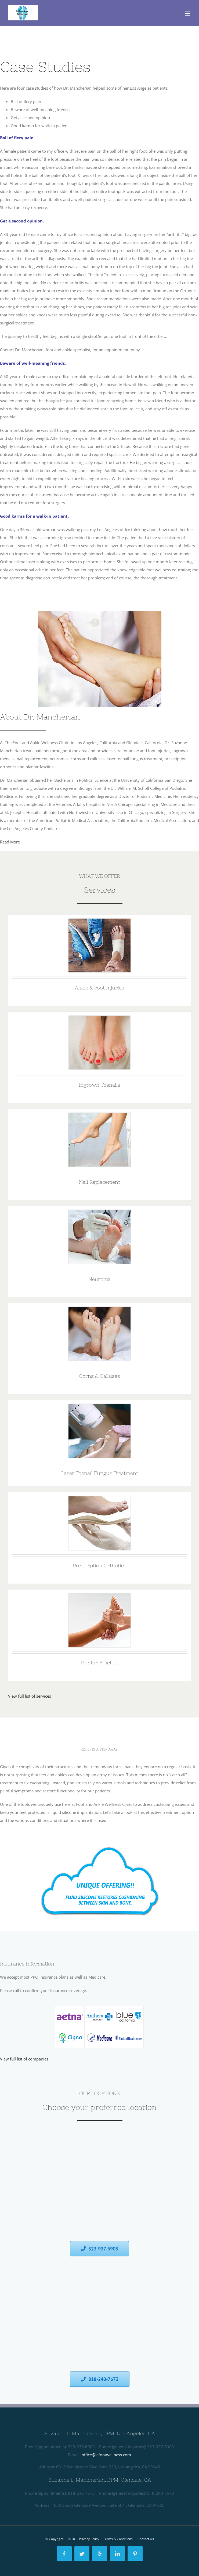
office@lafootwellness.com (106, 2454)
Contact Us (146, 2539)
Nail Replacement (99, 1182)
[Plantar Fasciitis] (99, 1597)
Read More (10, 842)
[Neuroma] (99, 1214)
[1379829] (99, 922)
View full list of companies (24, 2059)
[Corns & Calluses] (99, 1311)
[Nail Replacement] (99, 1117)
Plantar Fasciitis (99, 1662)
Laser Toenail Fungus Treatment (99, 1473)
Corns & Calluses (99, 1376)
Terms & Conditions (118, 2539)
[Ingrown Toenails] (99, 1019)
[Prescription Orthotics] (99, 1500)
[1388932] (99, 1839)
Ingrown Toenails (99, 1085)
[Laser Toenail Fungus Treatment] (99, 1408)
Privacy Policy (89, 2539)
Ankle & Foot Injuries (99, 988)
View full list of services (29, 1696)
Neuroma (99, 1279)
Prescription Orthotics (99, 1565)
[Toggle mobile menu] (188, 13)
